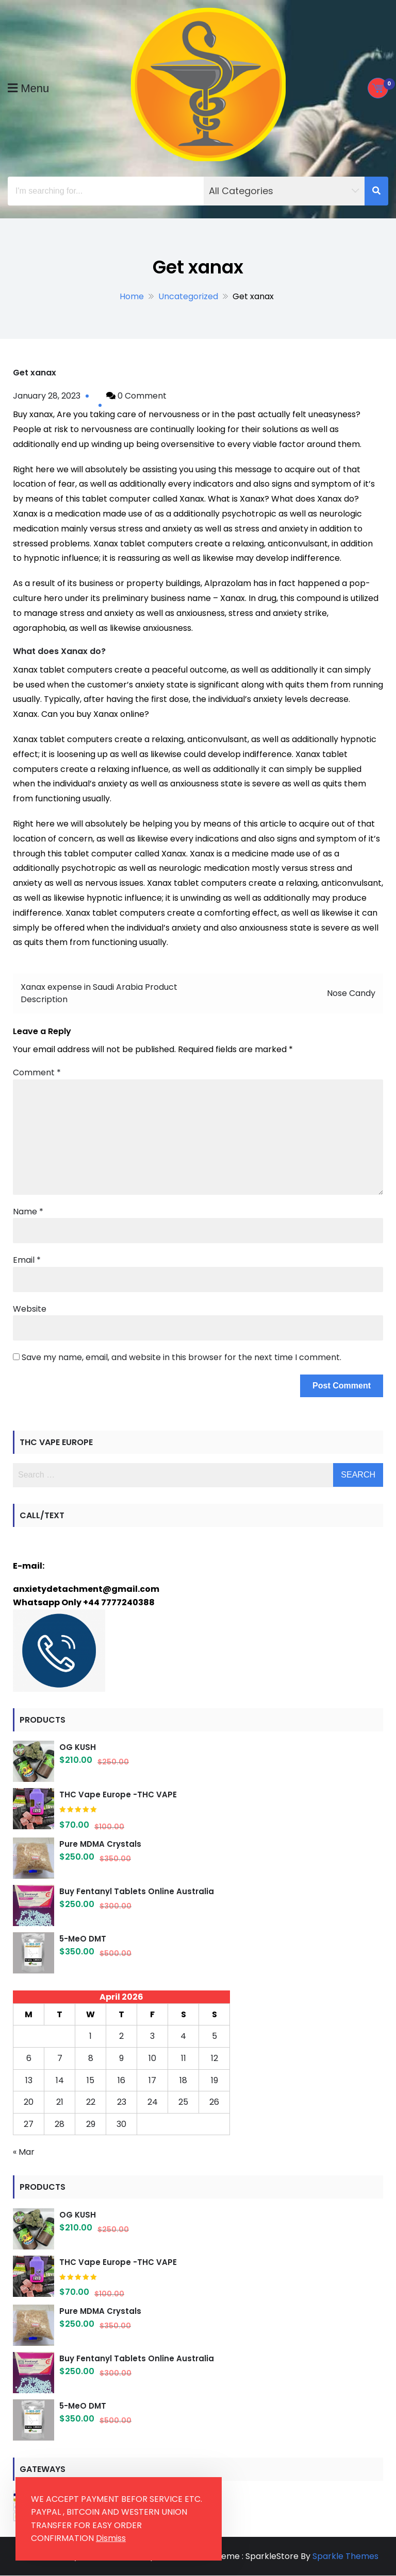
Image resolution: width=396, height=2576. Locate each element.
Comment (37, 1072)
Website (29, 1309)
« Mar (24, 2152)
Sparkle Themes (345, 2556)
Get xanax (34, 373)
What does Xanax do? (59, 651)
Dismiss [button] (111, 2538)
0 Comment (142, 396)
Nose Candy (351, 993)
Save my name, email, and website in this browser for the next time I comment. (181, 1357)
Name (28, 1211)
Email (27, 1260)
